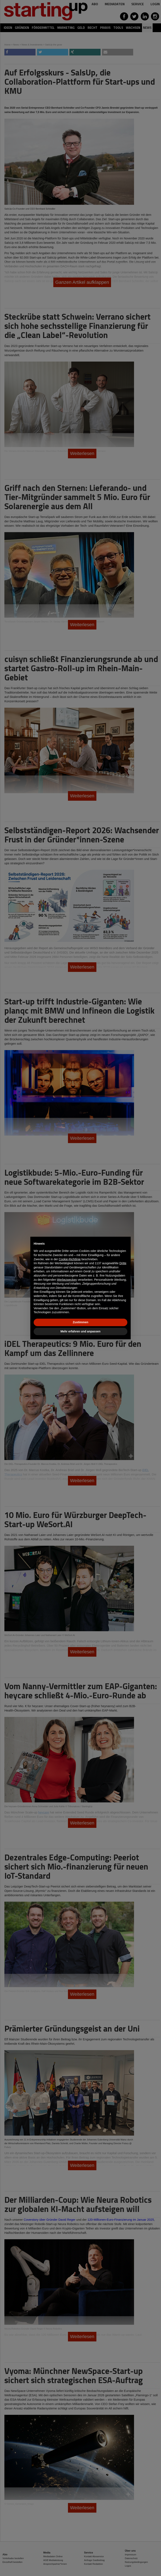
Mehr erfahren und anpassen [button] (80, 1331)
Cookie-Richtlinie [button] (70, 1259)
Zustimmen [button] (80, 1322)
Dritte (122, 1263)
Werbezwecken (67, 1279)
